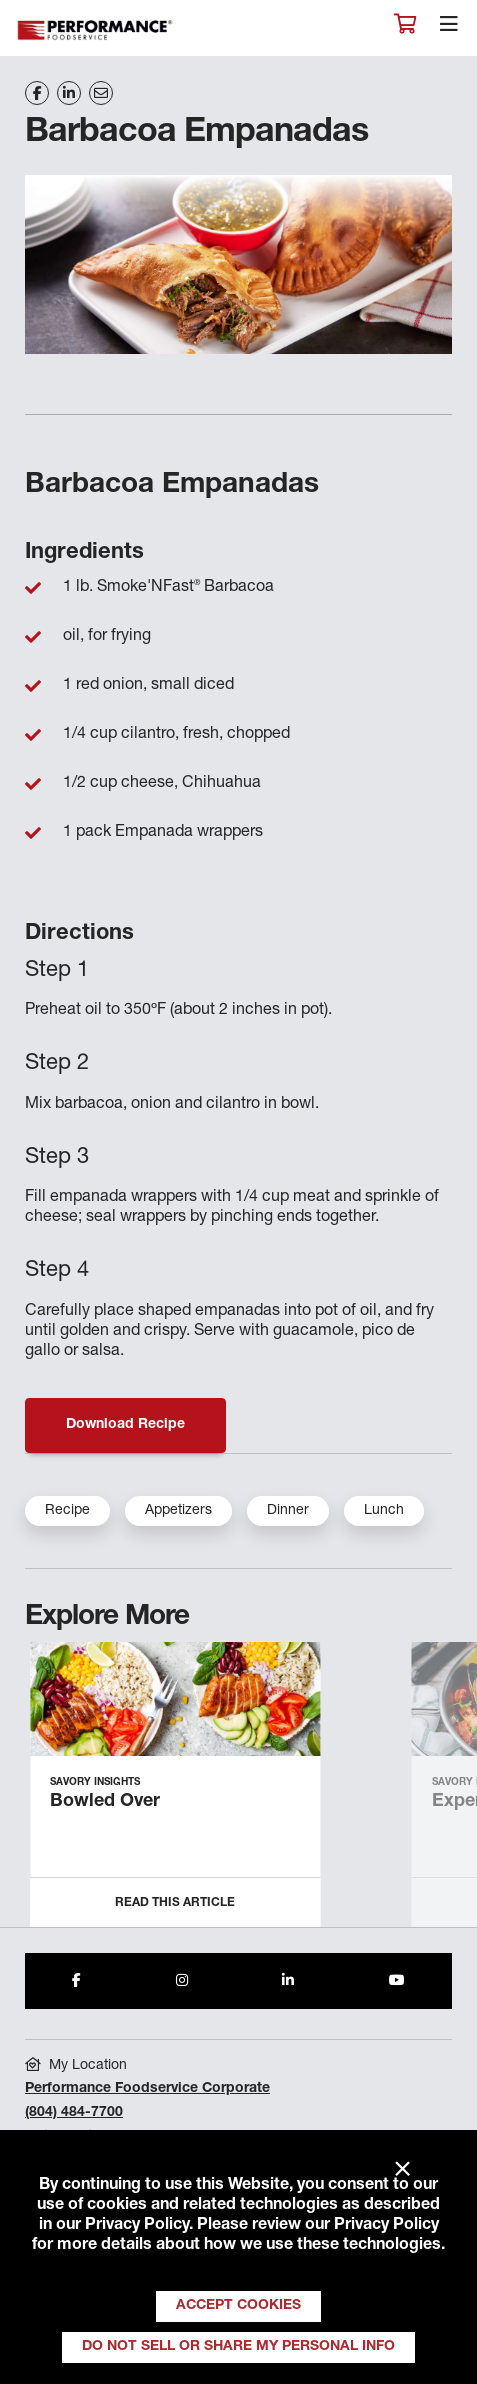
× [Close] (402, 2170)
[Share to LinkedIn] (288, 1981)
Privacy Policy (137, 2226)
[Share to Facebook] (76, 1981)
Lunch (384, 1511)
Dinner (288, 1511)
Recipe (67, 1511)
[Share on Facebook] (37, 93)
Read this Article (175, 1903)
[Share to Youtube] (397, 1981)
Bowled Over (105, 1802)
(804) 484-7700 (74, 2113)
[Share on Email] (101, 93)
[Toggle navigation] (449, 29)
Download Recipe (125, 1425)
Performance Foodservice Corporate (147, 2089)
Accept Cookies (238, 2306)
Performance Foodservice (96, 30)
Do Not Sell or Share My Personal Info (238, 2347)
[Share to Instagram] (182, 1981)
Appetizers (178, 1511)
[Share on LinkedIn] (69, 93)
